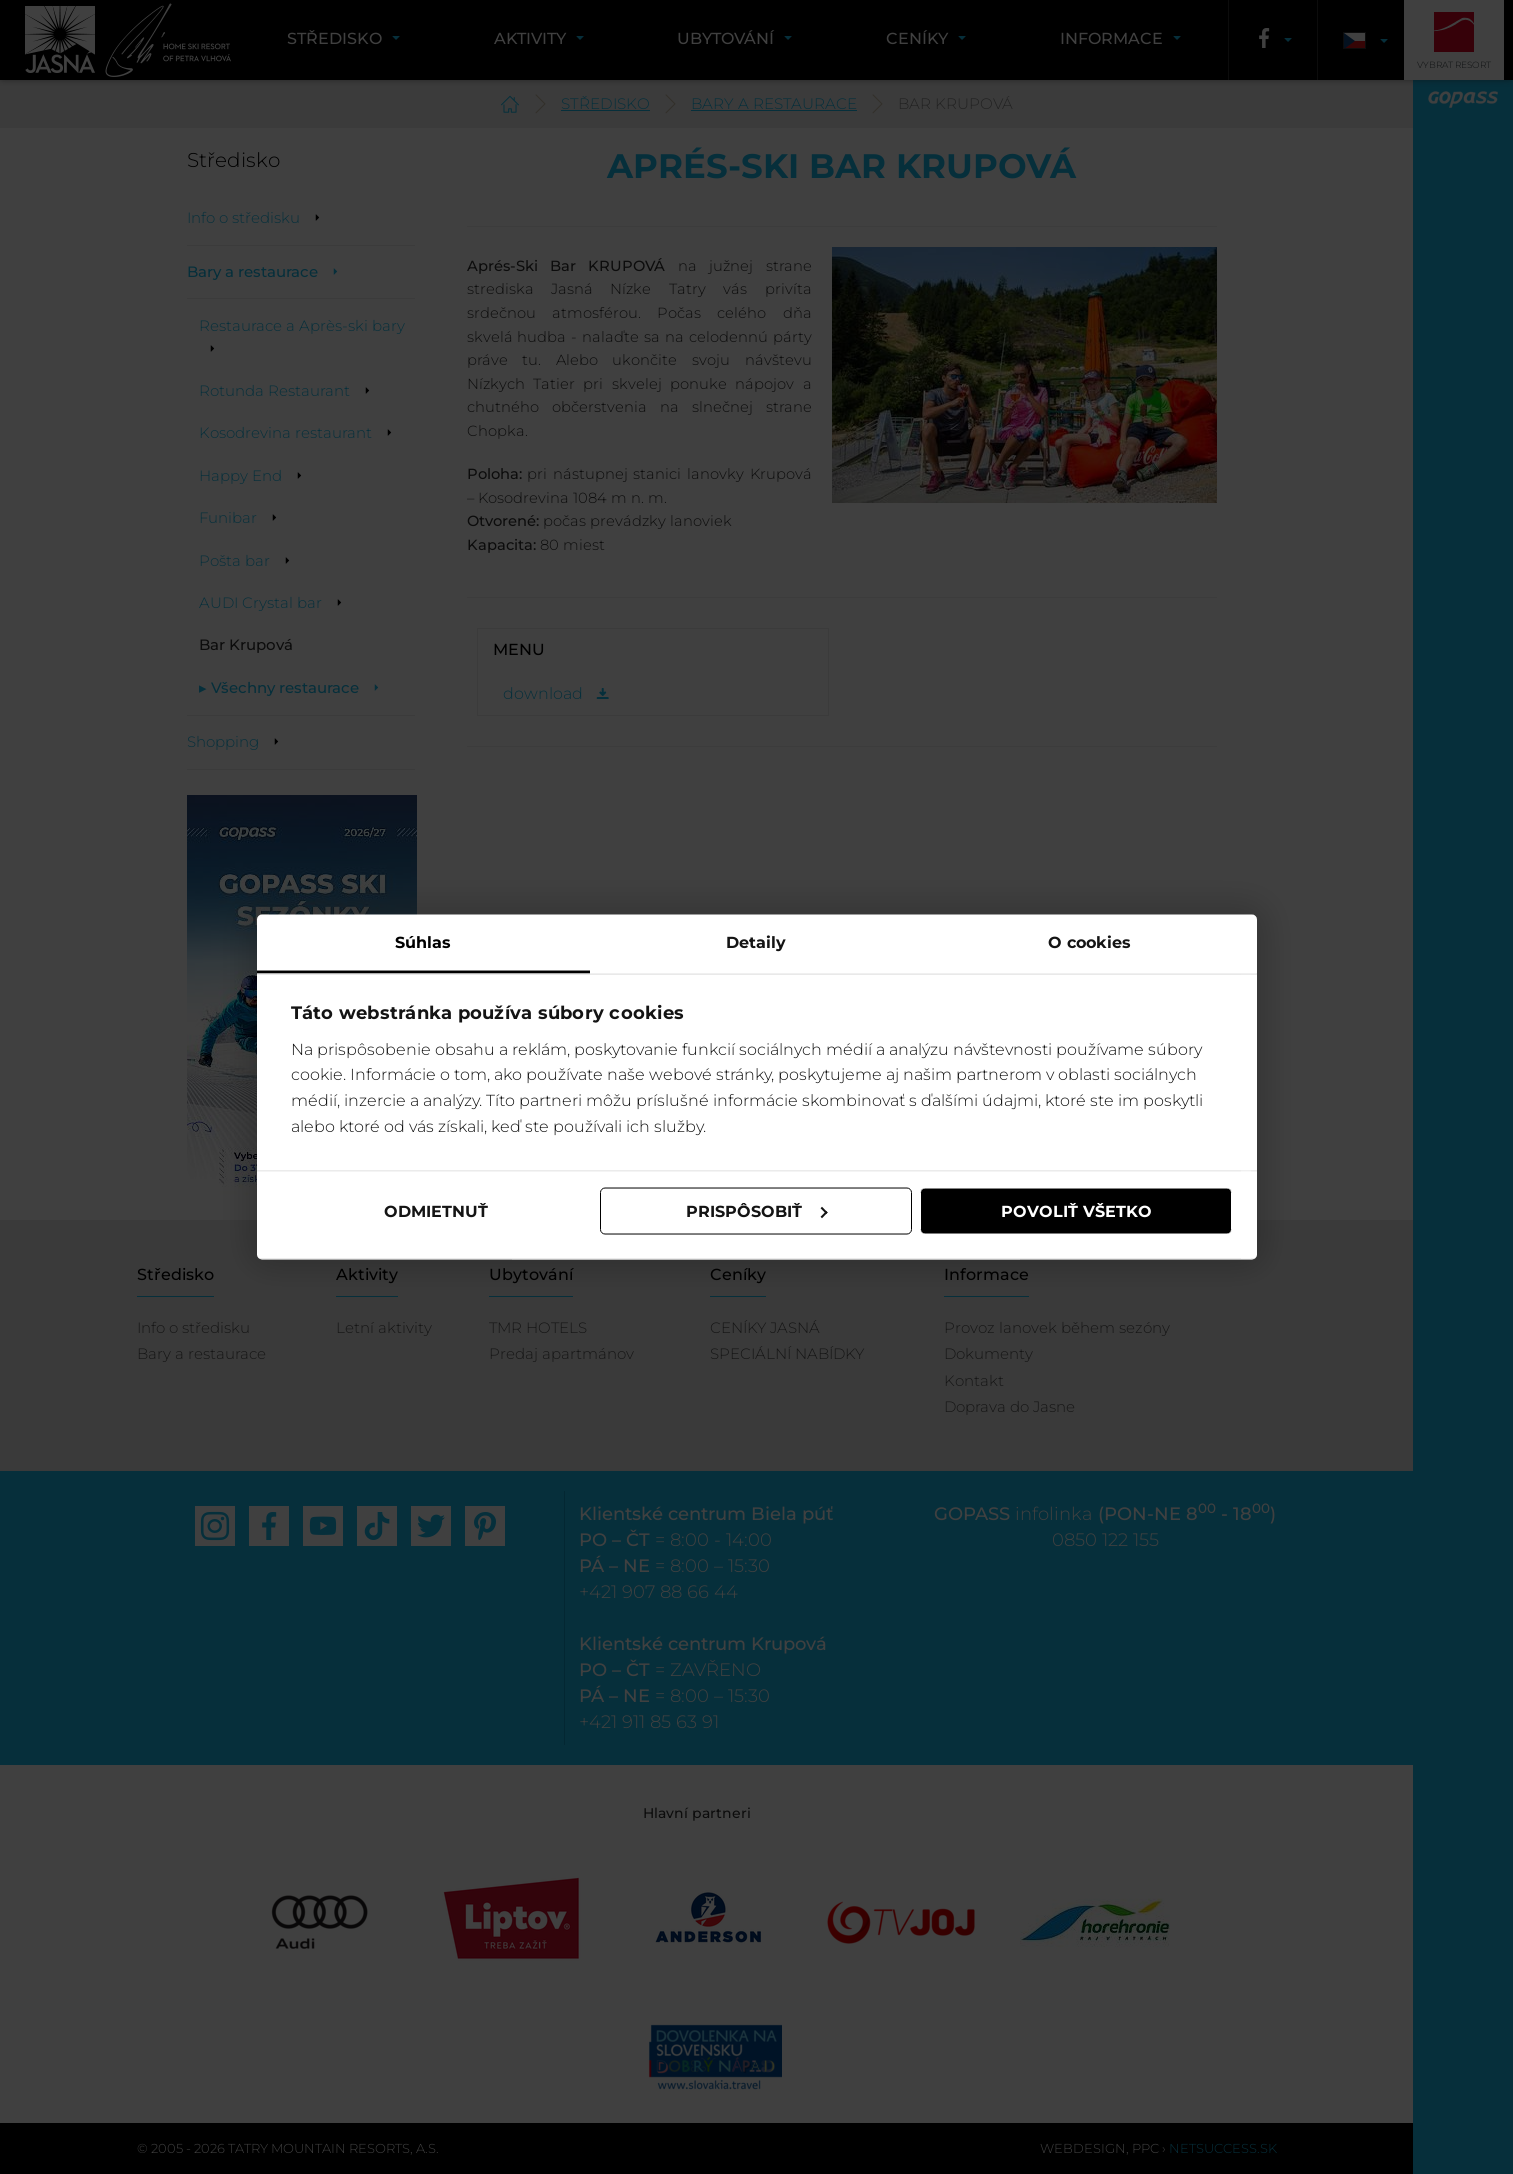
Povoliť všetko (1076, 1210)
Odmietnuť (436, 1210)
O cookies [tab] (1089, 942)
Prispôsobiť (757, 1210)
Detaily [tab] (756, 942)
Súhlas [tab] (423, 942)
